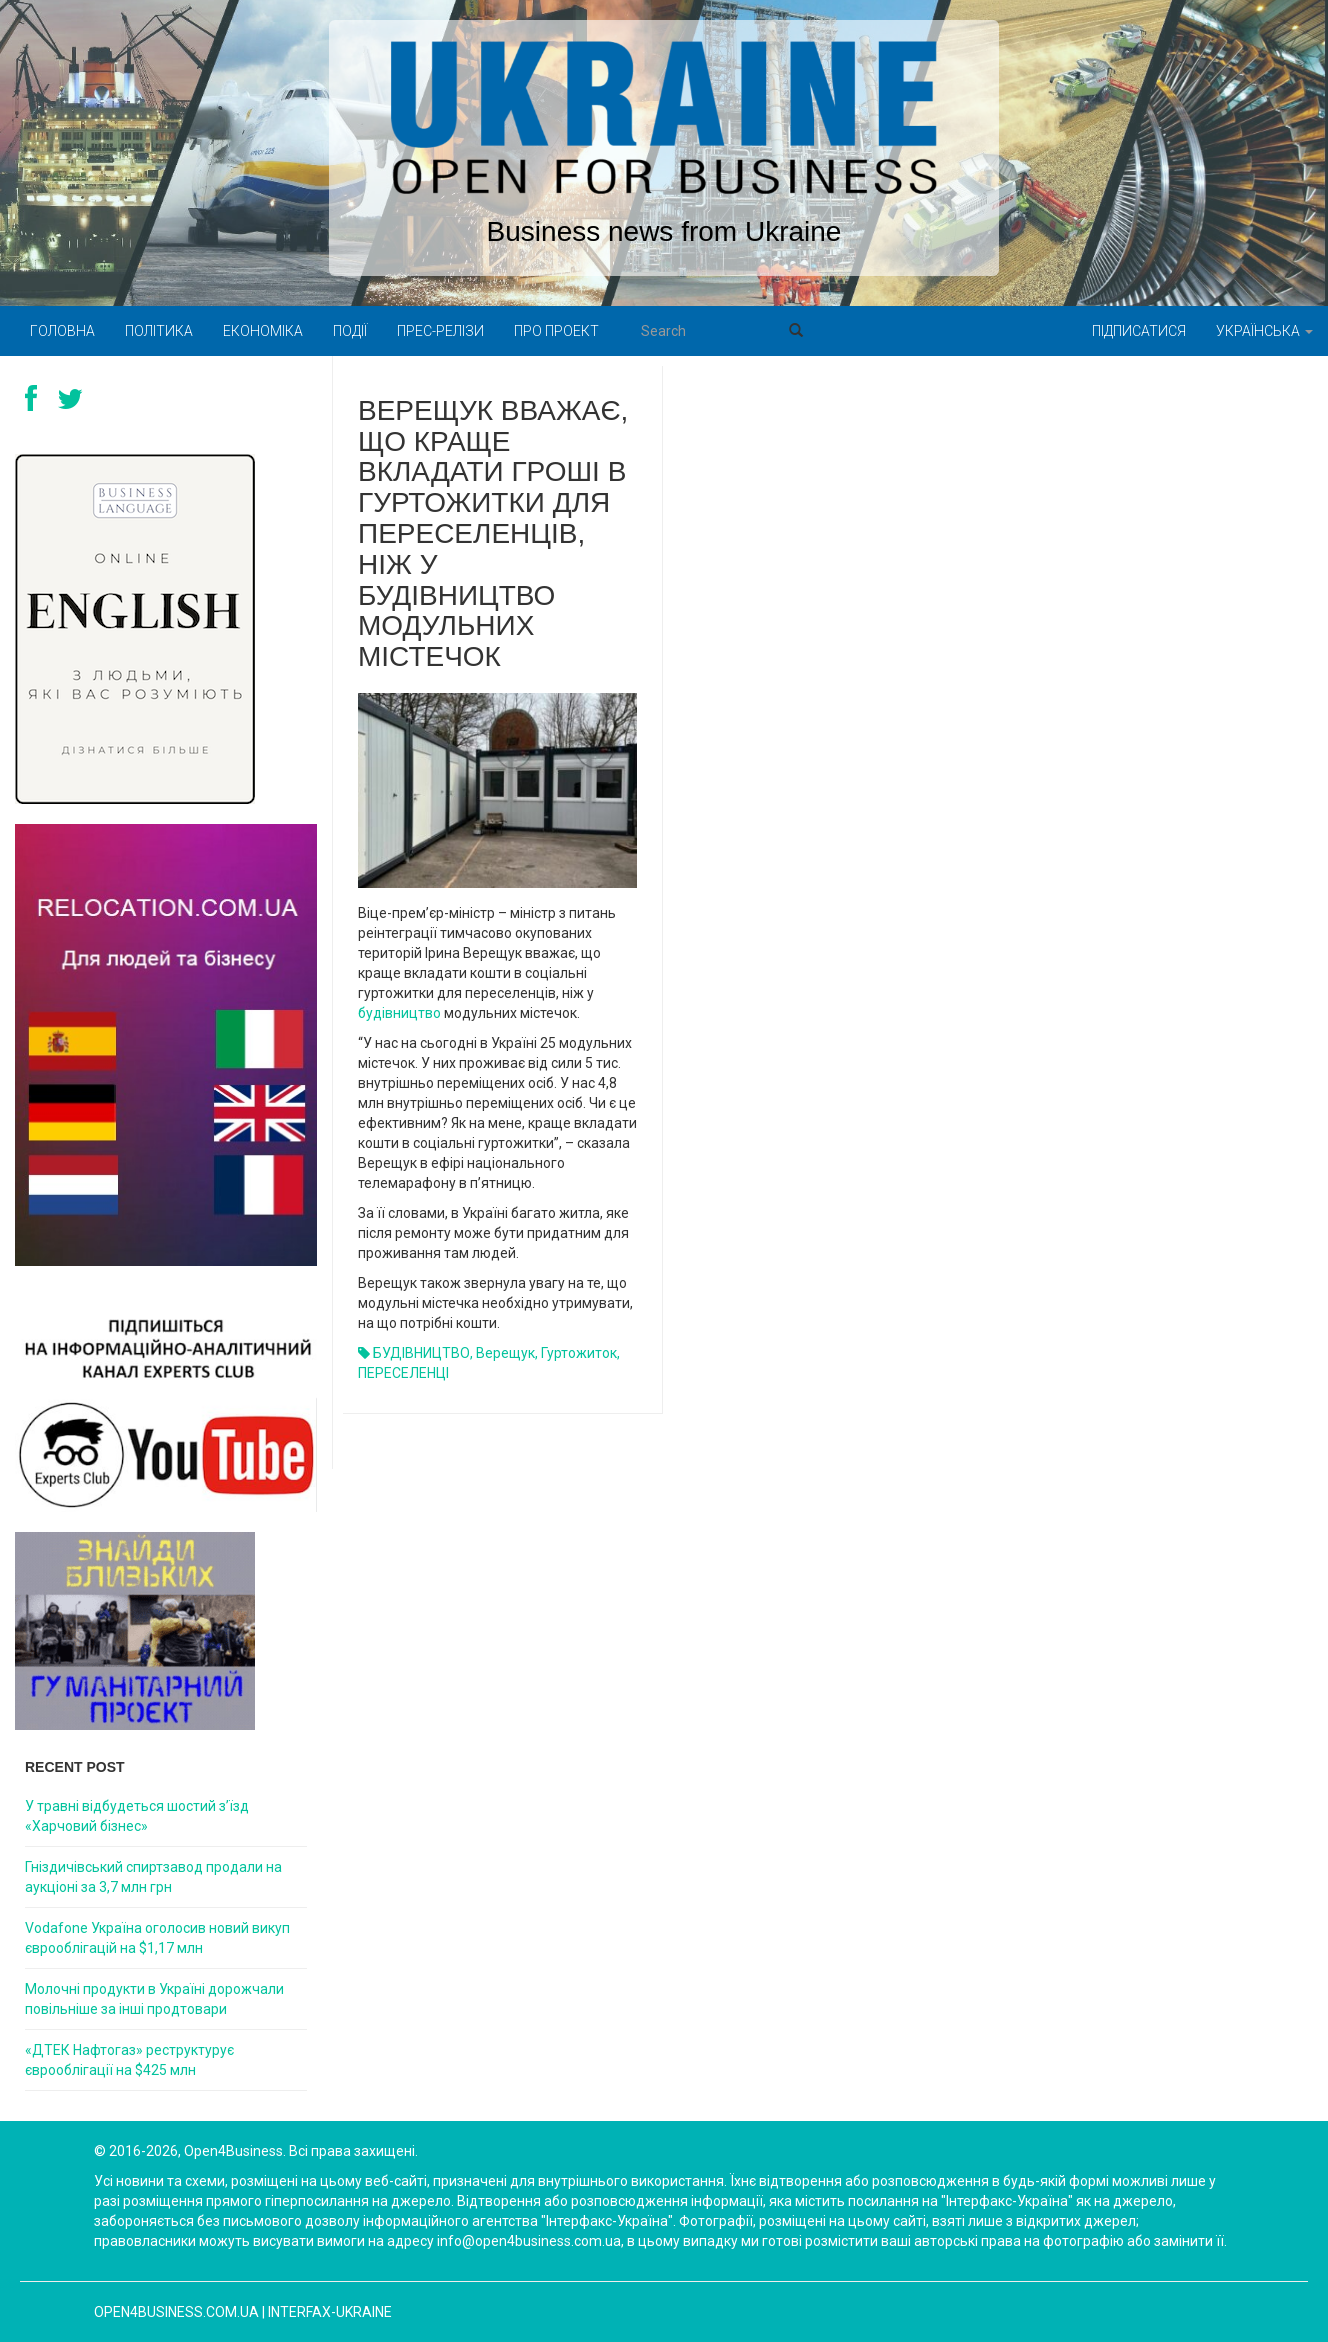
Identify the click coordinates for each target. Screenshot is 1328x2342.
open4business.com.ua (176, 2312)
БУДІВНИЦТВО (421, 1353)
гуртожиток (579, 1353)
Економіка (263, 331)
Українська (1264, 331)
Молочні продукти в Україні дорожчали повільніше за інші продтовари (154, 1999)
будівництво (401, 1013)
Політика (159, 331)
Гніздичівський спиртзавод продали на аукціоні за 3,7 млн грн (153, 1877)
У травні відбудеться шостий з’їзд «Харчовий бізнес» (137, 1816)
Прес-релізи (440, 331)
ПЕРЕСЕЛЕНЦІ (403, 1373)
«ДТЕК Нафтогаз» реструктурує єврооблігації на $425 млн (129, 2060)
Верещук (505, 1353)
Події (350, 331)
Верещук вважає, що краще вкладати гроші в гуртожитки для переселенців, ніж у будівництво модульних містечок (493, 533)
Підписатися (1139, 331)
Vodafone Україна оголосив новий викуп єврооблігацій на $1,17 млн (157, 1938)
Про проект (556, 331)
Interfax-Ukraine (330, 2312)
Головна (62, 331)
